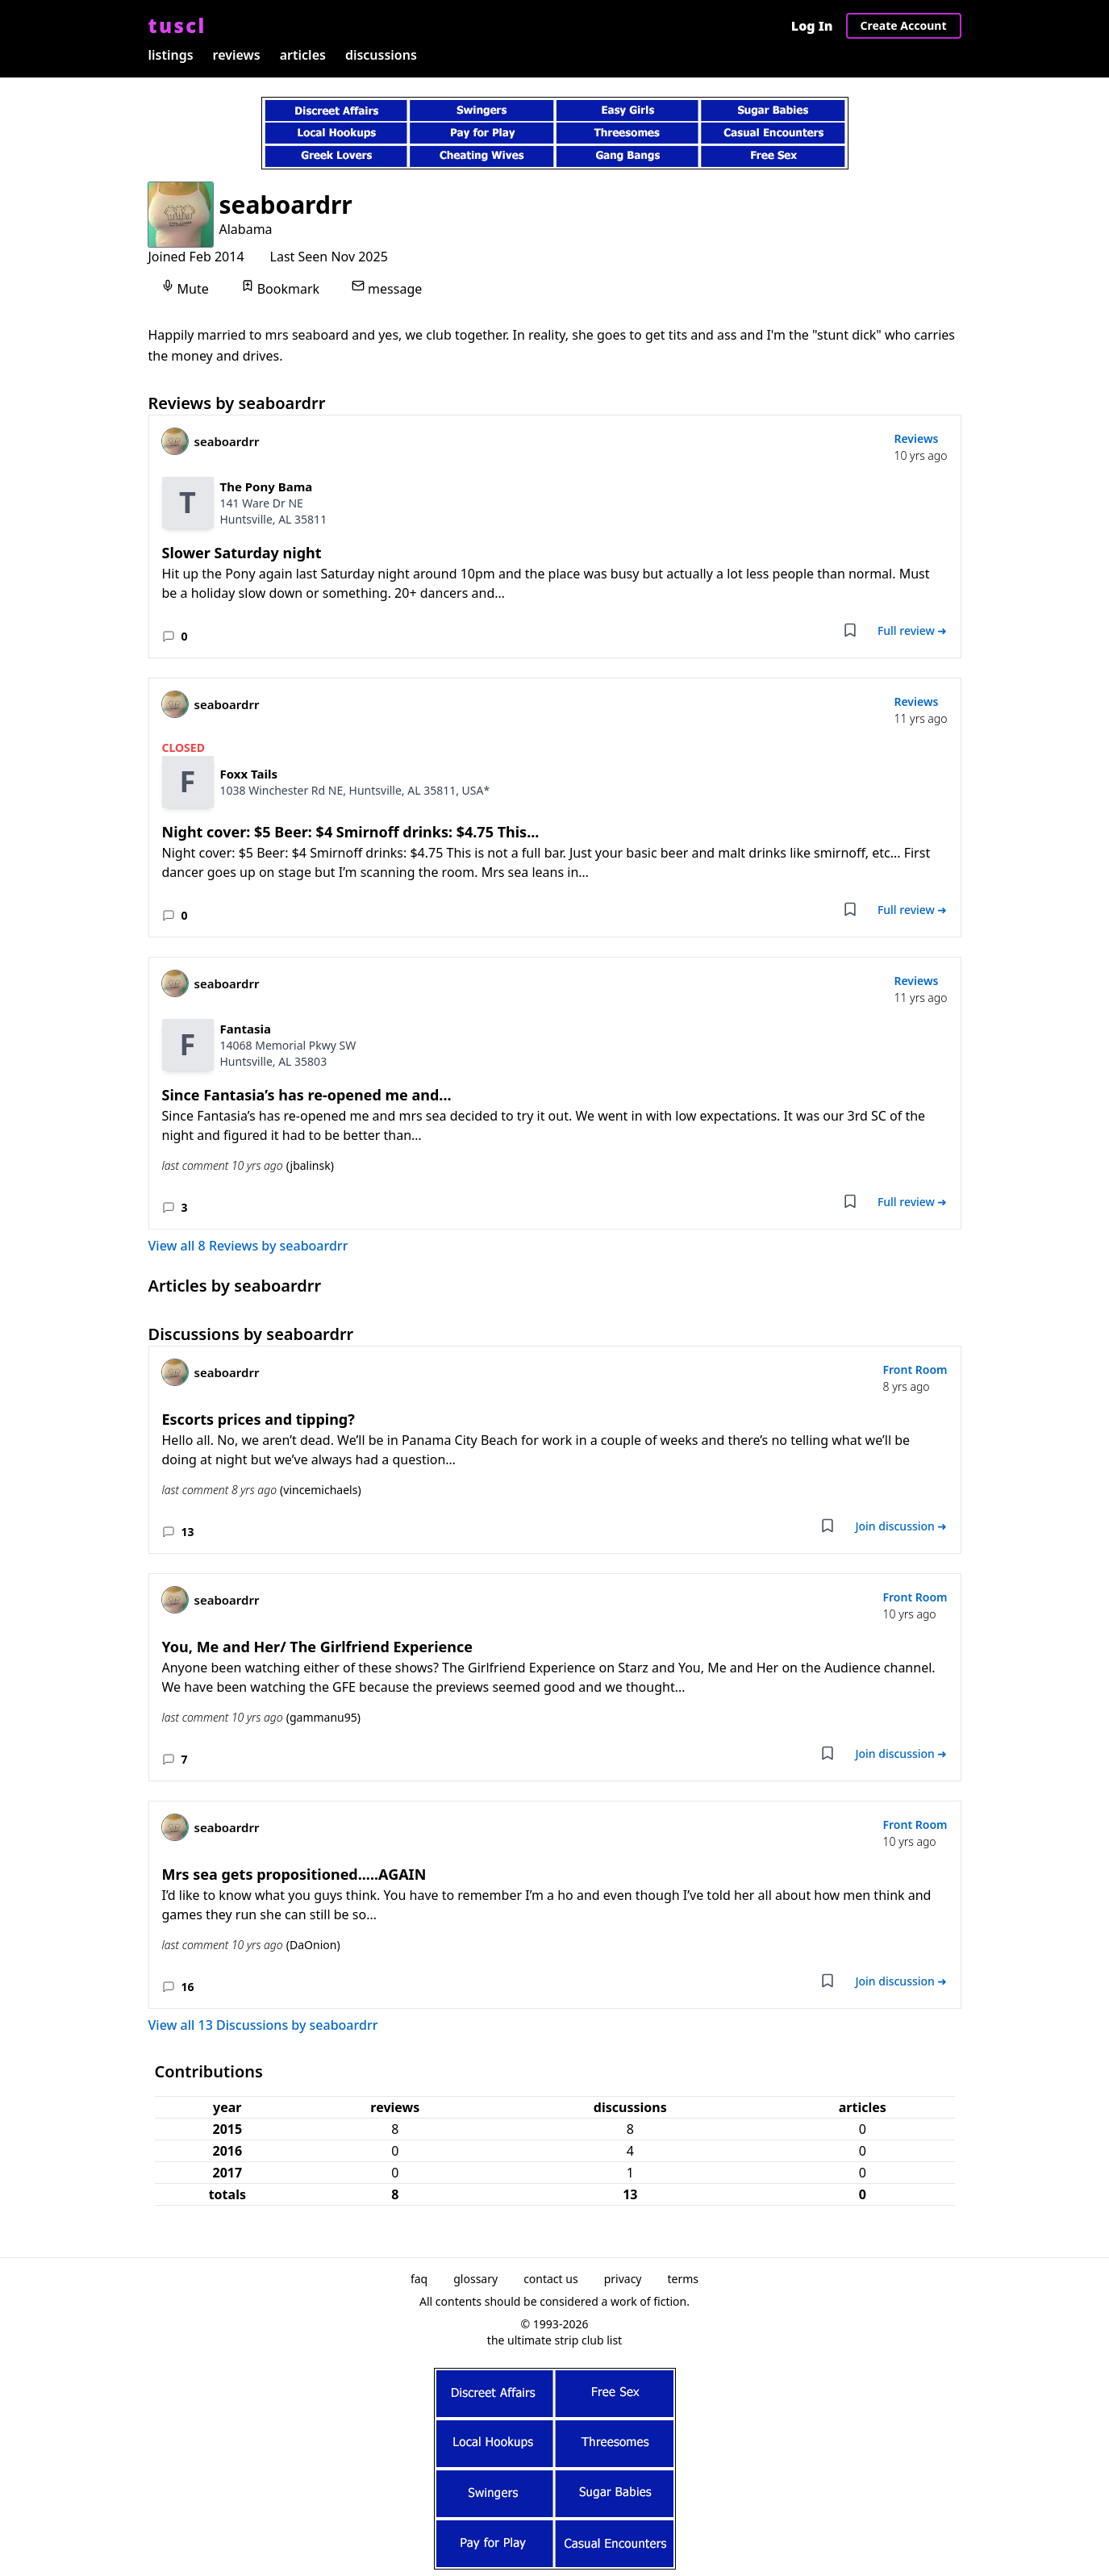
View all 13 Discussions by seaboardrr (263, 2025)
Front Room (915, 1369)
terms (683, 2278)
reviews (237, 55)
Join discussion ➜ (901, 1526)
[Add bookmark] (850, 630)
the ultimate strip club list (554, 2340)
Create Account (904, 25)
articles (303, 55)
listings (171, 55)
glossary (475, 2278)
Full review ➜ (913, 630)
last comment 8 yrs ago (261, 1490)
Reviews (916, 438)
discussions (381, 55)
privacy (623, 2278)
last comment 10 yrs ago (248, 1166)
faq (419, 2278)
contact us (550, 2278)
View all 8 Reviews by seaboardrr (248, 1246)
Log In (812, 26)
